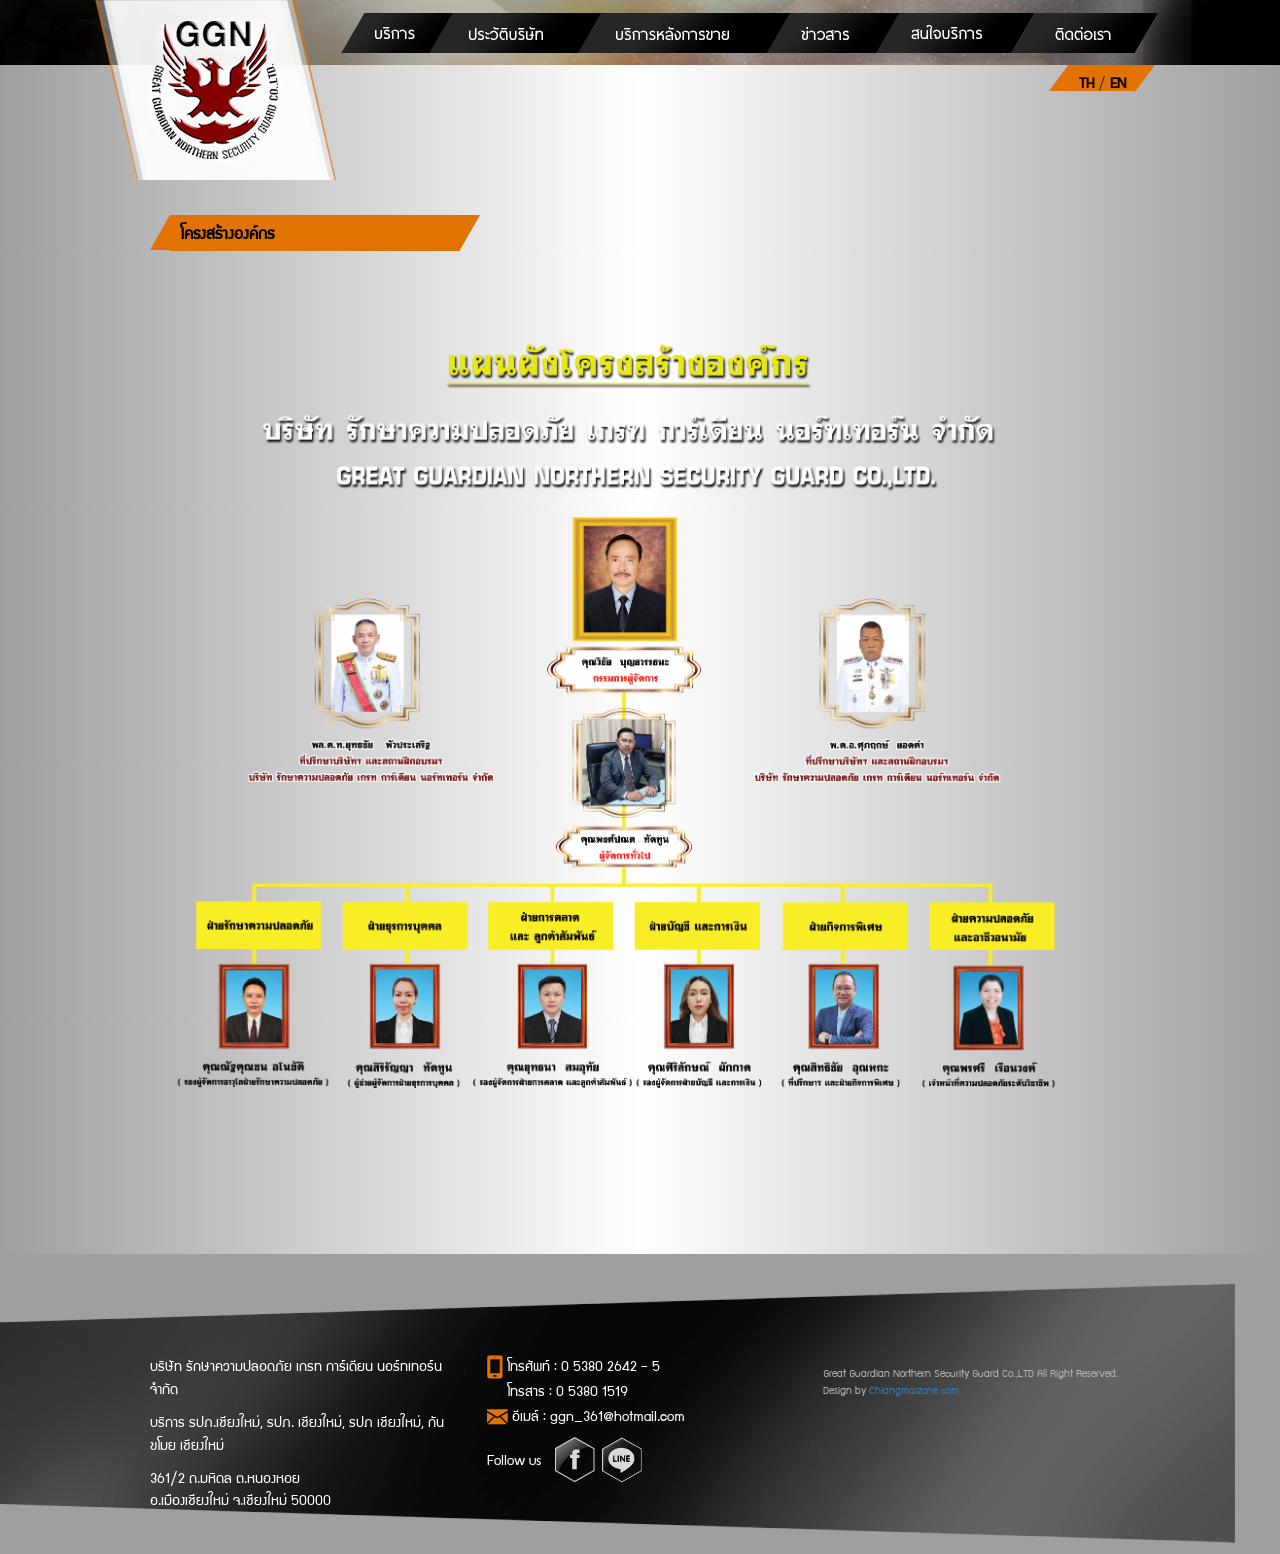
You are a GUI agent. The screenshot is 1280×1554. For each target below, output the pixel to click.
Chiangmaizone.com (914, 1389)
